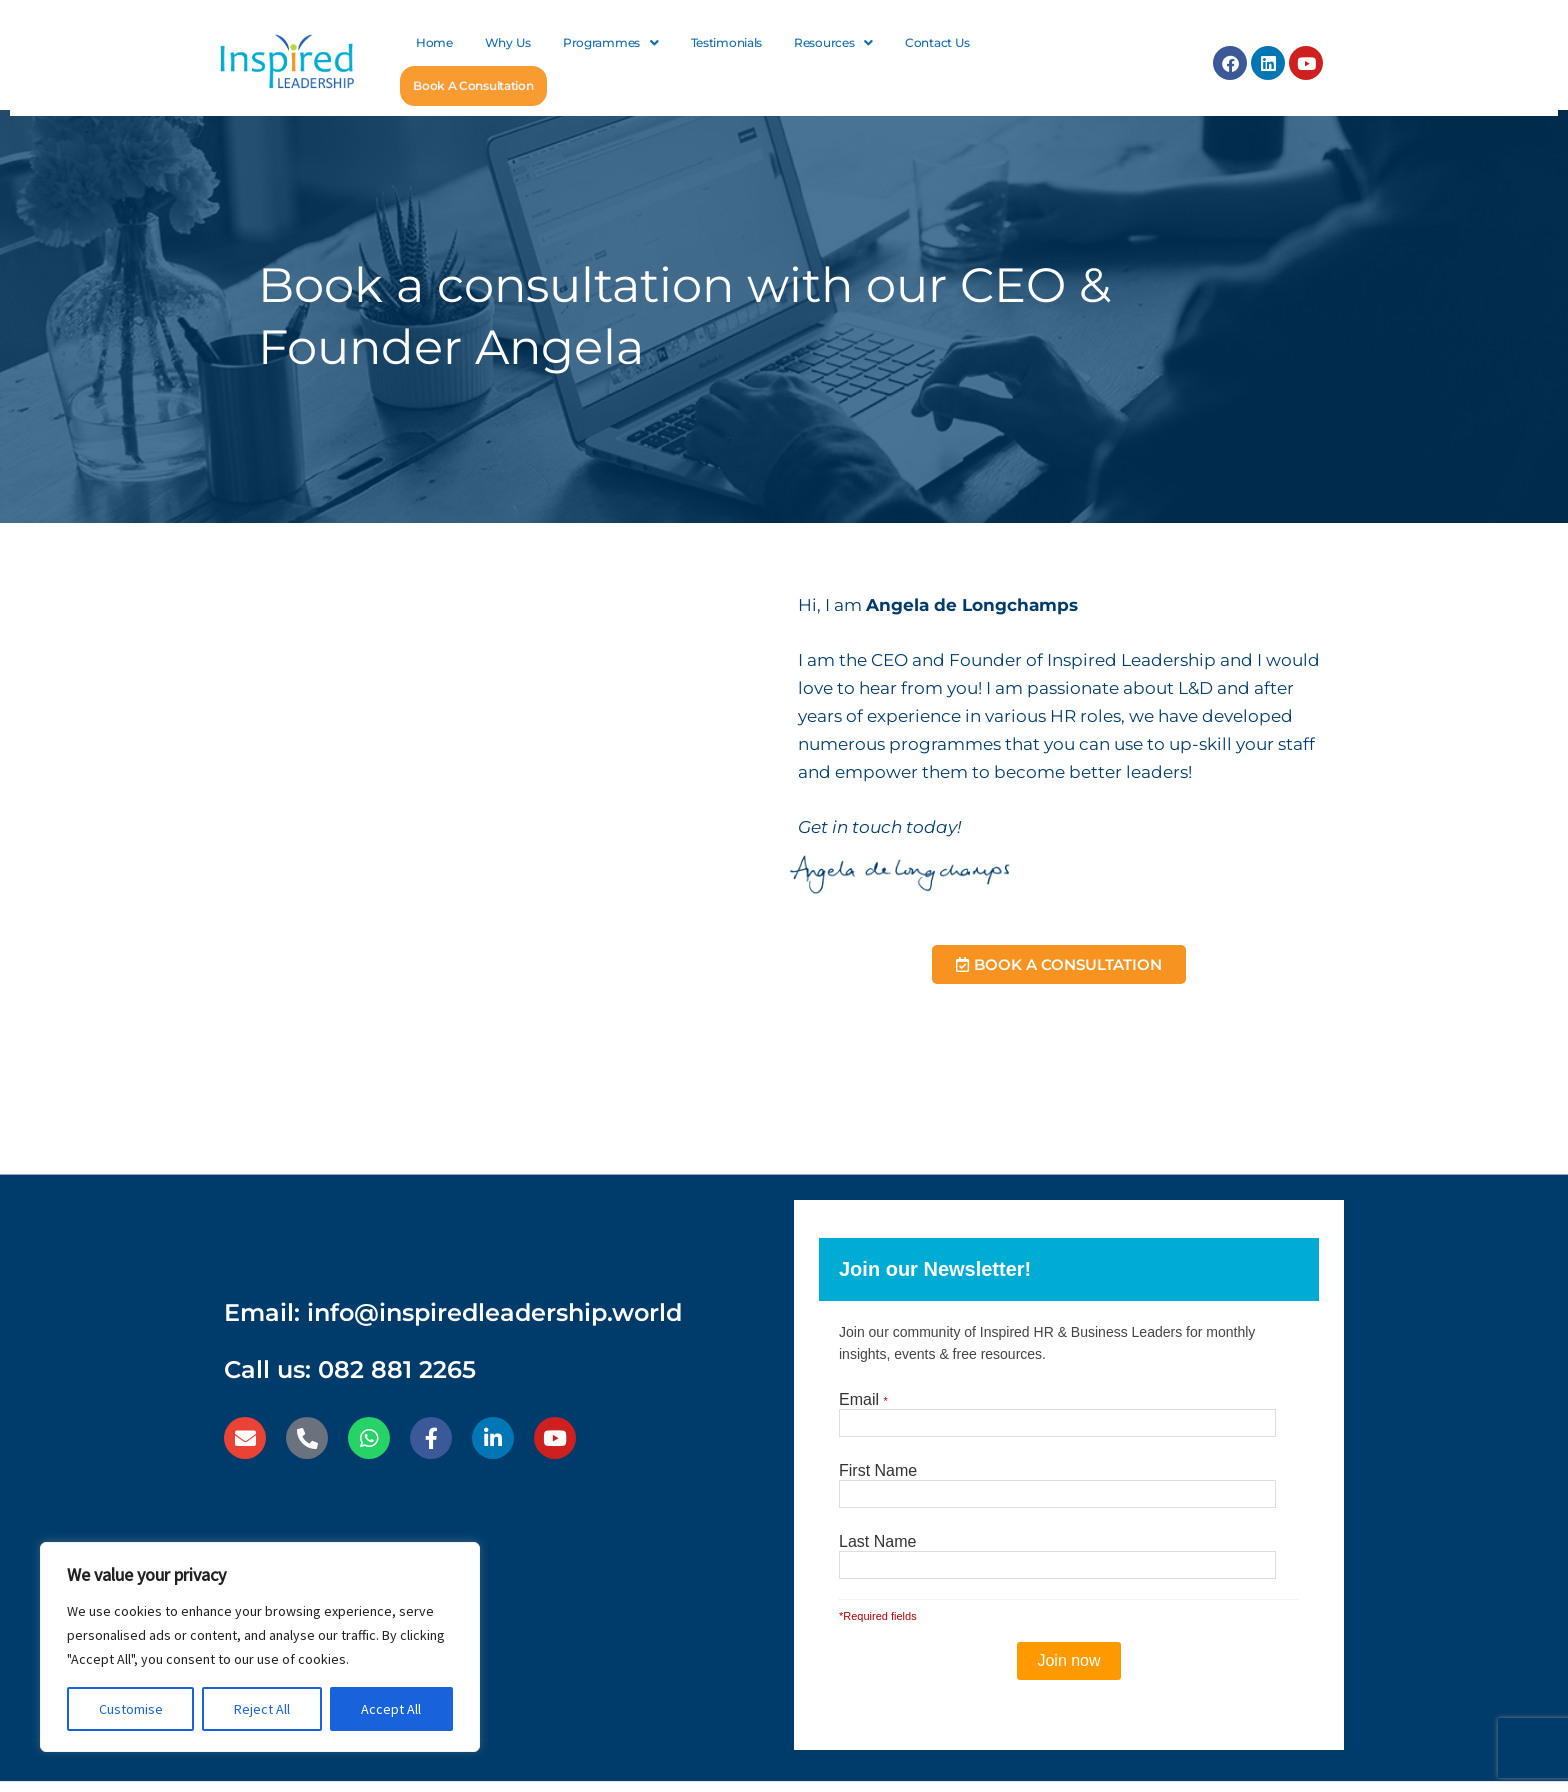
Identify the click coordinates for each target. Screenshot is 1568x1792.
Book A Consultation (472, 85)
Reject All (262, 1709)
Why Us (508, 42)
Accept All (391, 1709)
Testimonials (726, 42)
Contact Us (937, 42)
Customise (131, 1709)
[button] (611, 43)
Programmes (611, 42)
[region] (260, 1647)
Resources (833, 42)
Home (434, 42)
